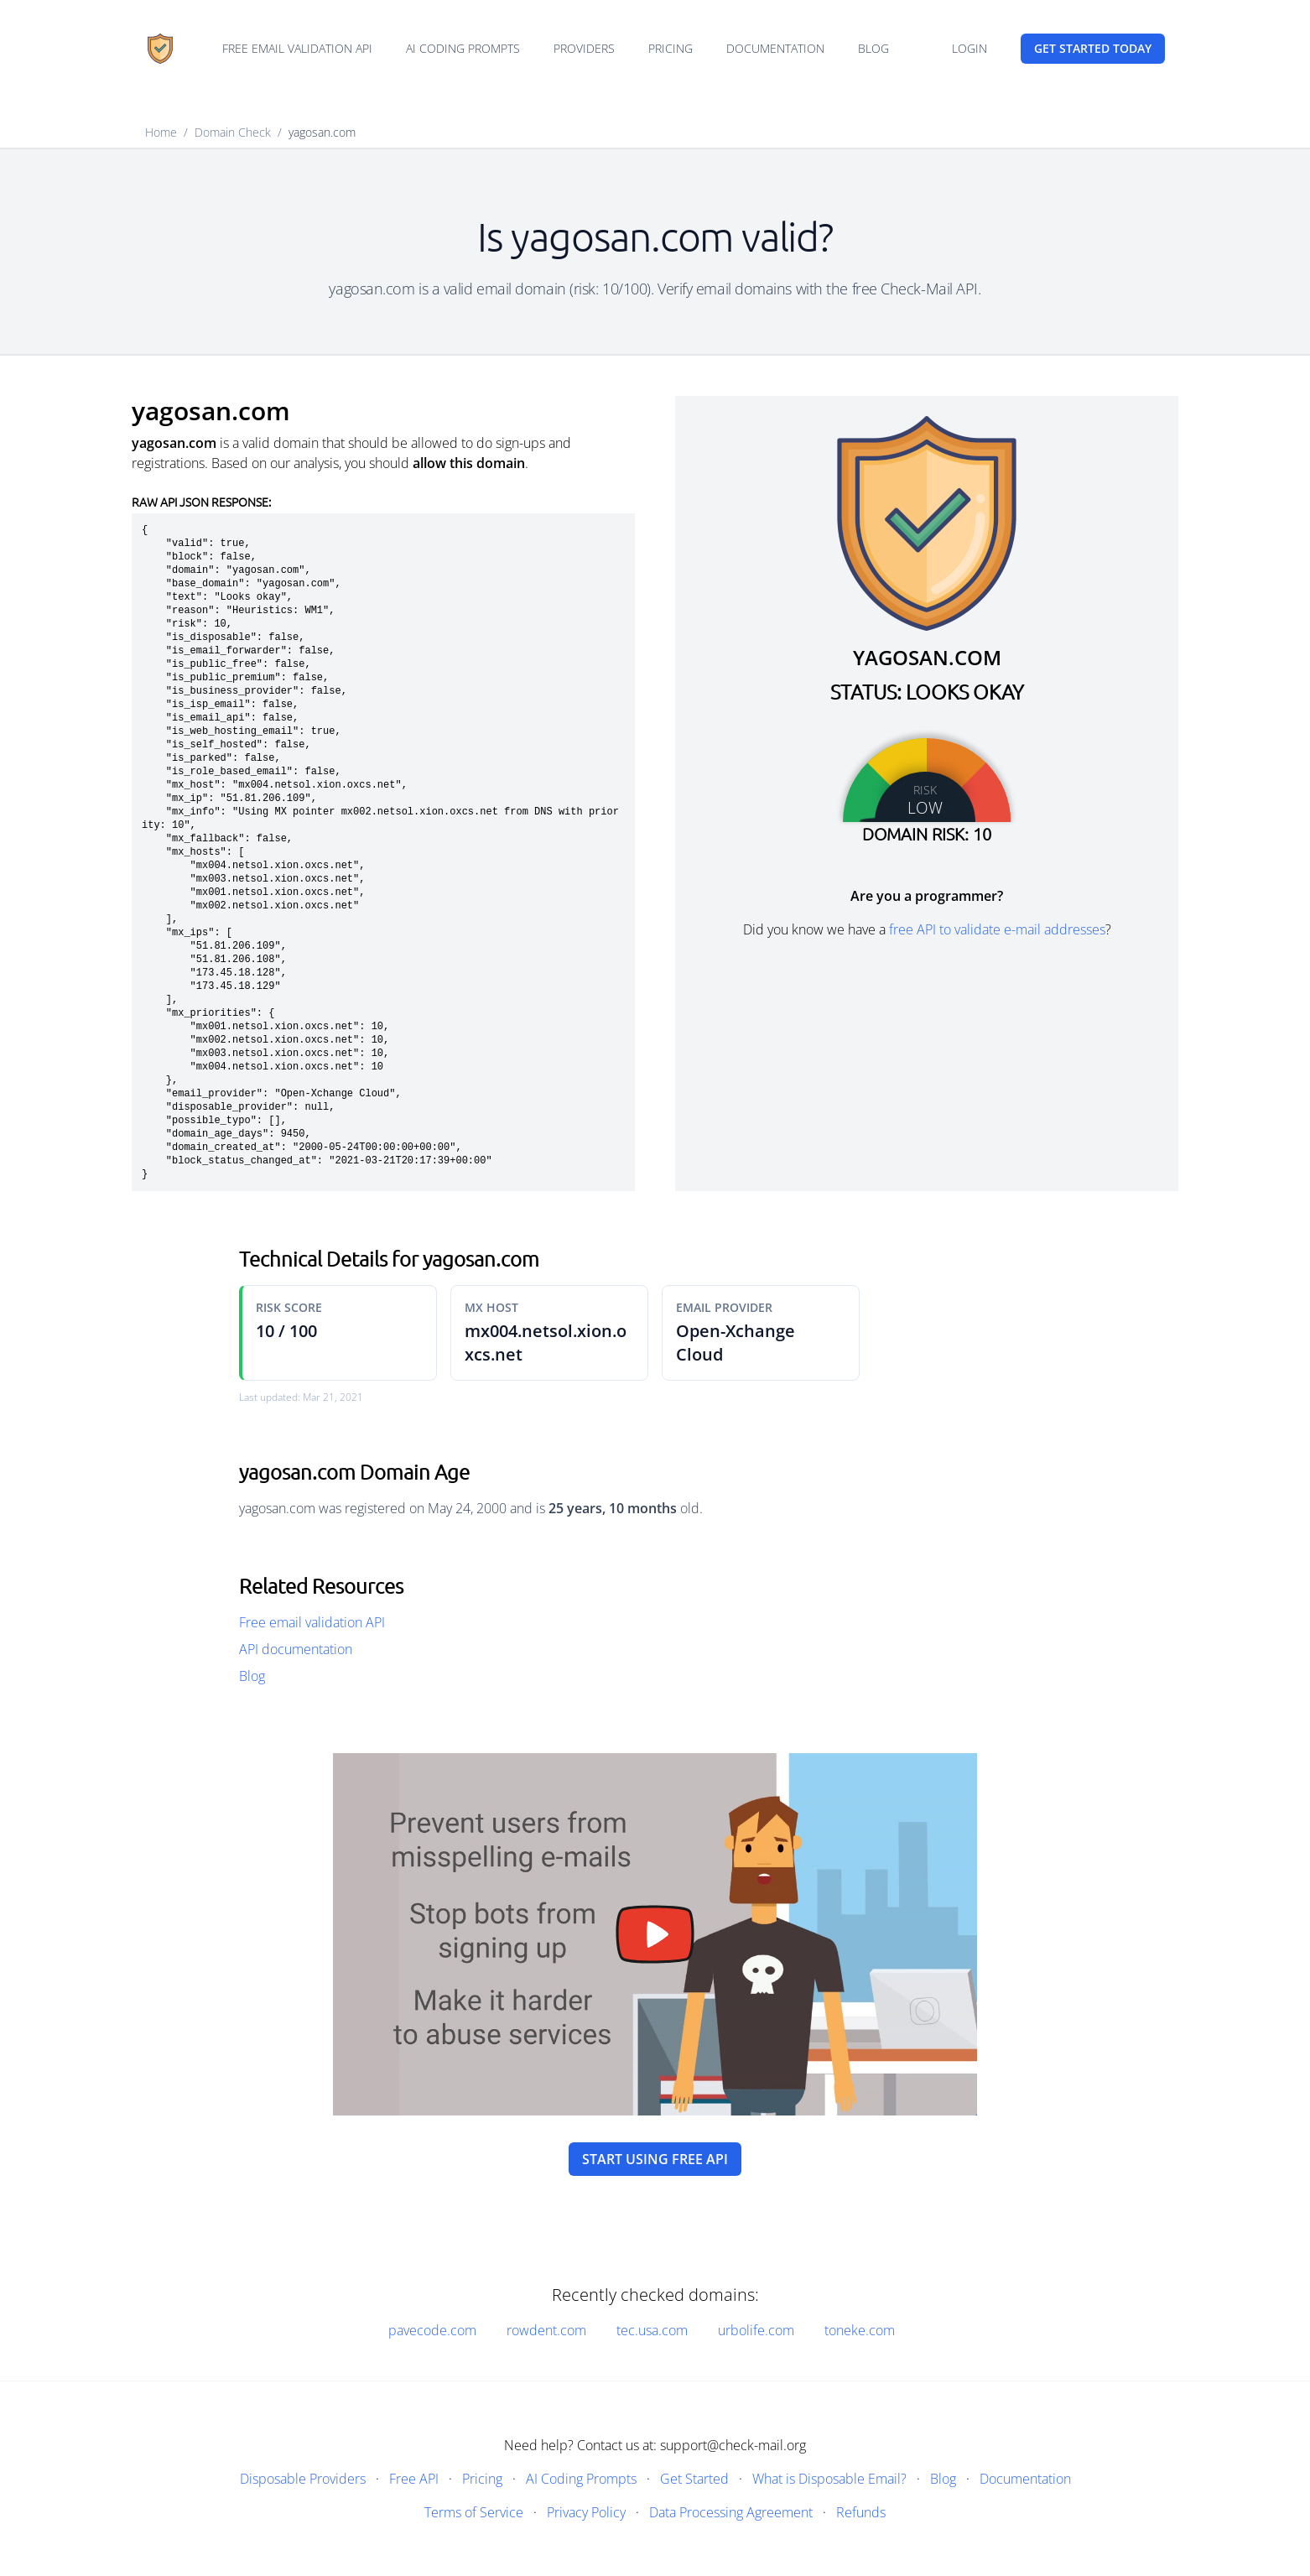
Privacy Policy (586, 2512)
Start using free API (655, 2159)
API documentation (295, 1649)
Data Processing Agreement (731, 2512)
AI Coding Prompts (463, 48)
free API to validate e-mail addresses (997, 929)
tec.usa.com (652, 2330)
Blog (873, 48)
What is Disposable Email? (829, 2478)
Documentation (775, 48)
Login (969, 48)
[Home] (160, 49)
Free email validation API (297, 48)
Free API (414, 2478)
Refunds (861, 2512)
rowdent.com (546, 2330)
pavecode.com (432, 2330)
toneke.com (859, 2330)
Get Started (694, 2478)
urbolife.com (756, 2330)
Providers (584, 48)
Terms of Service (473, 2512)
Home (161, 132)
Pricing (670, 48)
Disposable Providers (303, 2478)
